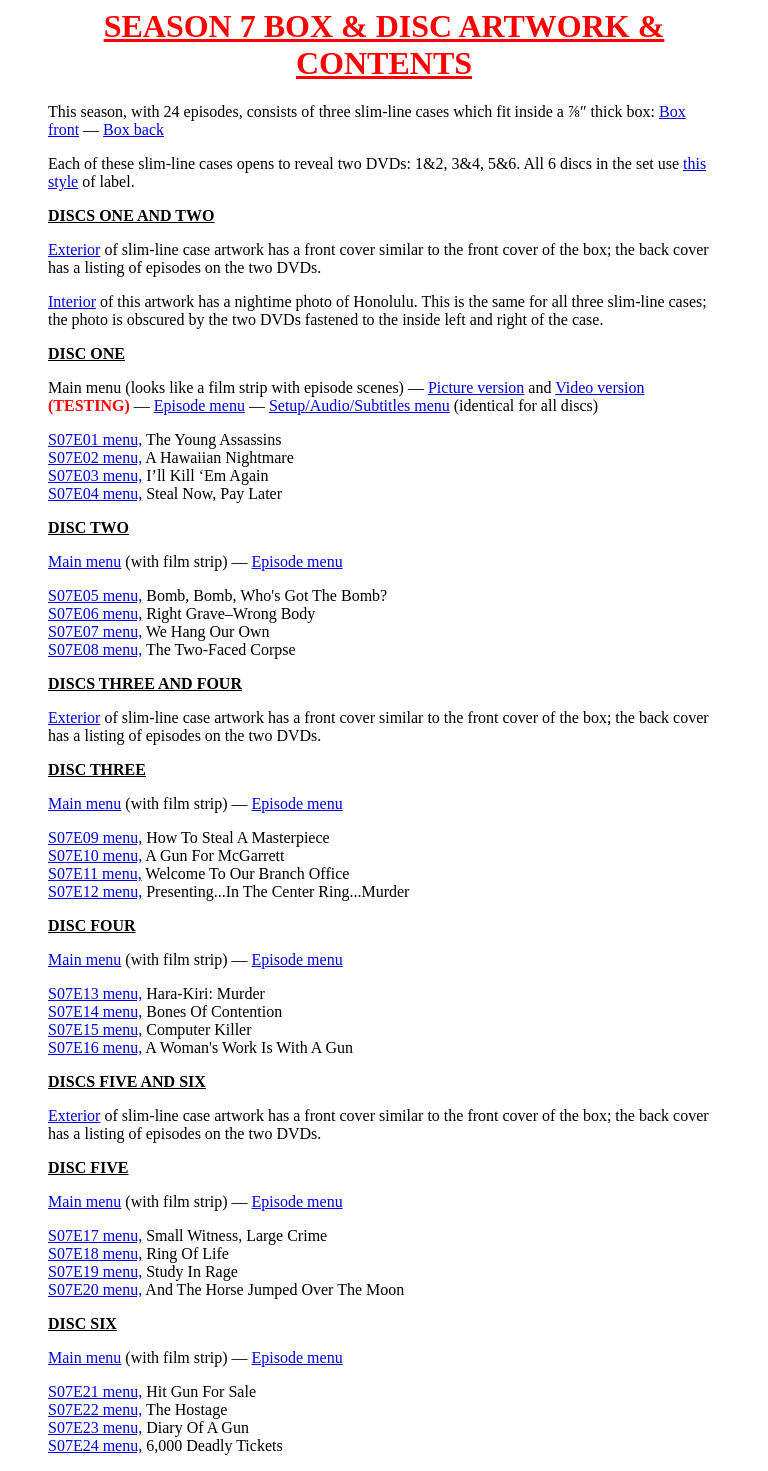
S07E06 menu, (95, 613)
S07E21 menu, (95, 1391)
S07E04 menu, (95, 493)
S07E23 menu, (95, 1427)
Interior (72, 301)
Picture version (476, 387)
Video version (599, 387)
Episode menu (199, 405)
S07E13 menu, (95, 993)
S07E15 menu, (95, 1029)
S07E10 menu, (95, 855)
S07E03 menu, (95, 475)
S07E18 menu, (95, 1253)
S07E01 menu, (95, 439)
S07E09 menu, (95, 837)
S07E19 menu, (95, 1271)
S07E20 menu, (95, 1289)
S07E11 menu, (95, 873)
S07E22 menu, (95, 1409)
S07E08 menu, (95, 649)
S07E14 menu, (95, 1011)
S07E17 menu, (95, 1235)
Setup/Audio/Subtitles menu (359, 405)
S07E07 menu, (95, 631)
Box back (133, 129)
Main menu (84, 561)
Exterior (74, 249)
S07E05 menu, (95, 595)
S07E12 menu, (95, 891)
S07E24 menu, (95, 1445)
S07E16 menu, (95, 1047)
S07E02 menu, (95, 457)
